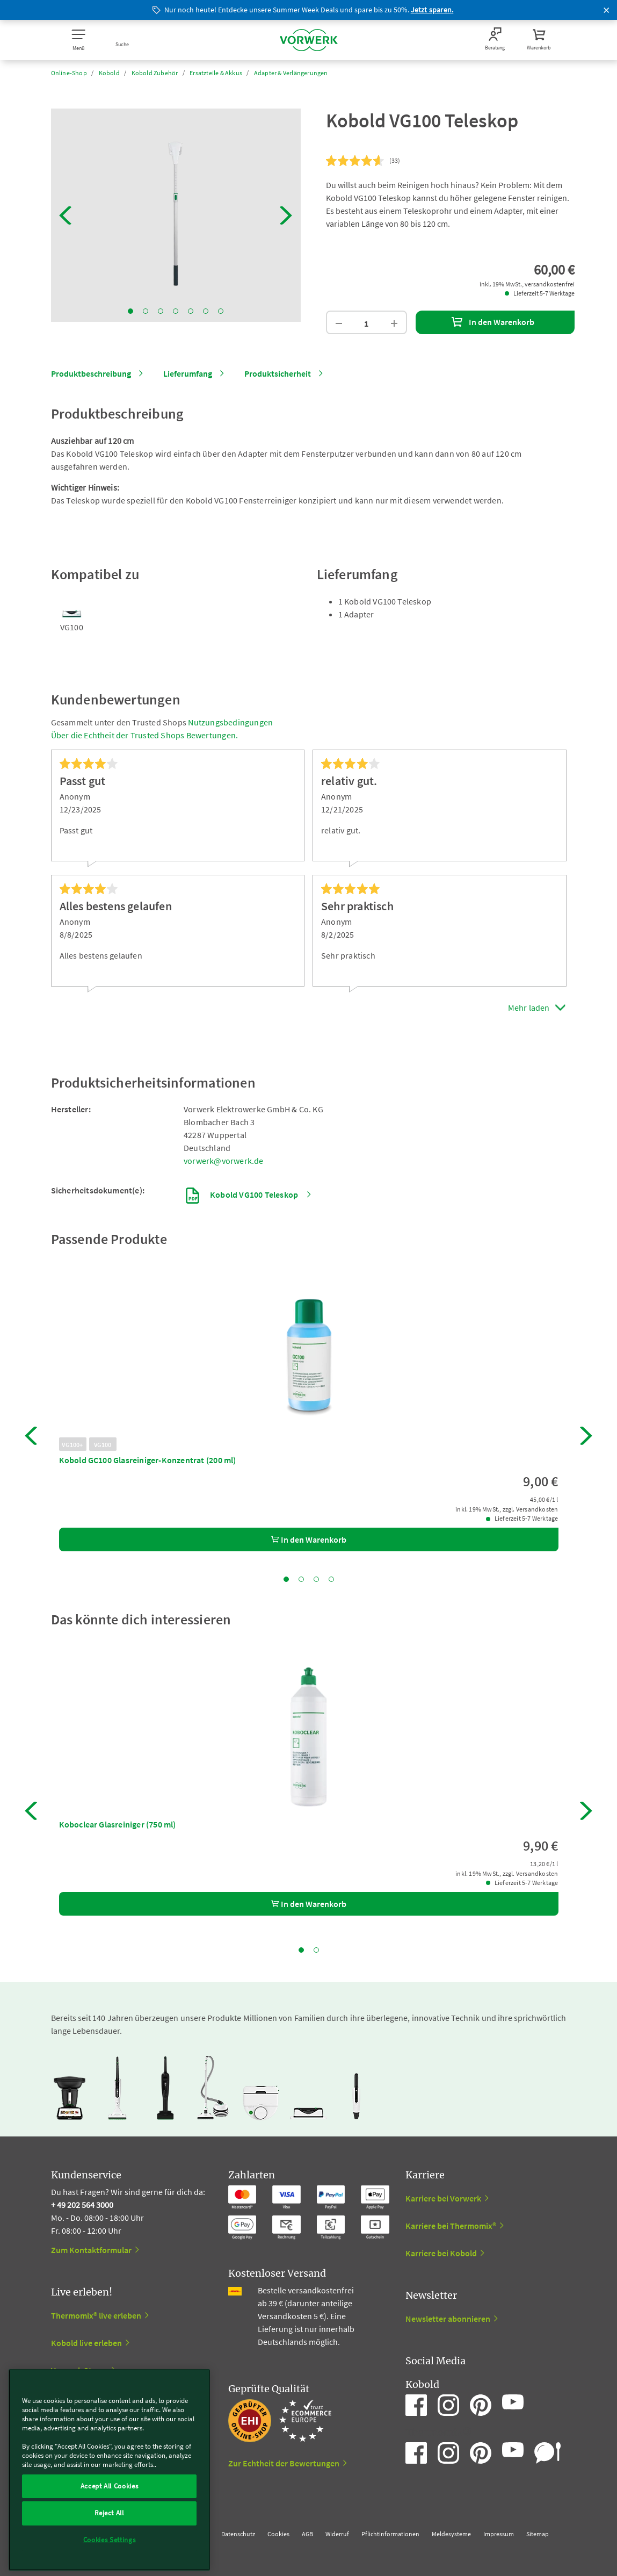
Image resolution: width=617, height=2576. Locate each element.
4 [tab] (175, 311)
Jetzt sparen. (432, 10)
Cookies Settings (109, 2539)
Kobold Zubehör (155, 73)
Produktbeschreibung (91, 373)
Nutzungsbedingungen (230, 722)
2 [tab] (145, 311)
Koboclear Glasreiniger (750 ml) (117, 1824)
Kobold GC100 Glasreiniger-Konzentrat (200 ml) (147, 1460)
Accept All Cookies (110, 2486)
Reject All (109, 2512)
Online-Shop (69, 73)
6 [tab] (205, 311)
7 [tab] (220, 311)
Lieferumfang (187, 373)
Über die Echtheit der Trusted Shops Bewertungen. (144, 735)
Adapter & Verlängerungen (291, 73)
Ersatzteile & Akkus (216, 73)
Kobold (109, 73)
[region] (109, 2470)
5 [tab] (190, 311)
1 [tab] (130, 311)
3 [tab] (160, 311)
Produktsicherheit (277, 373)
